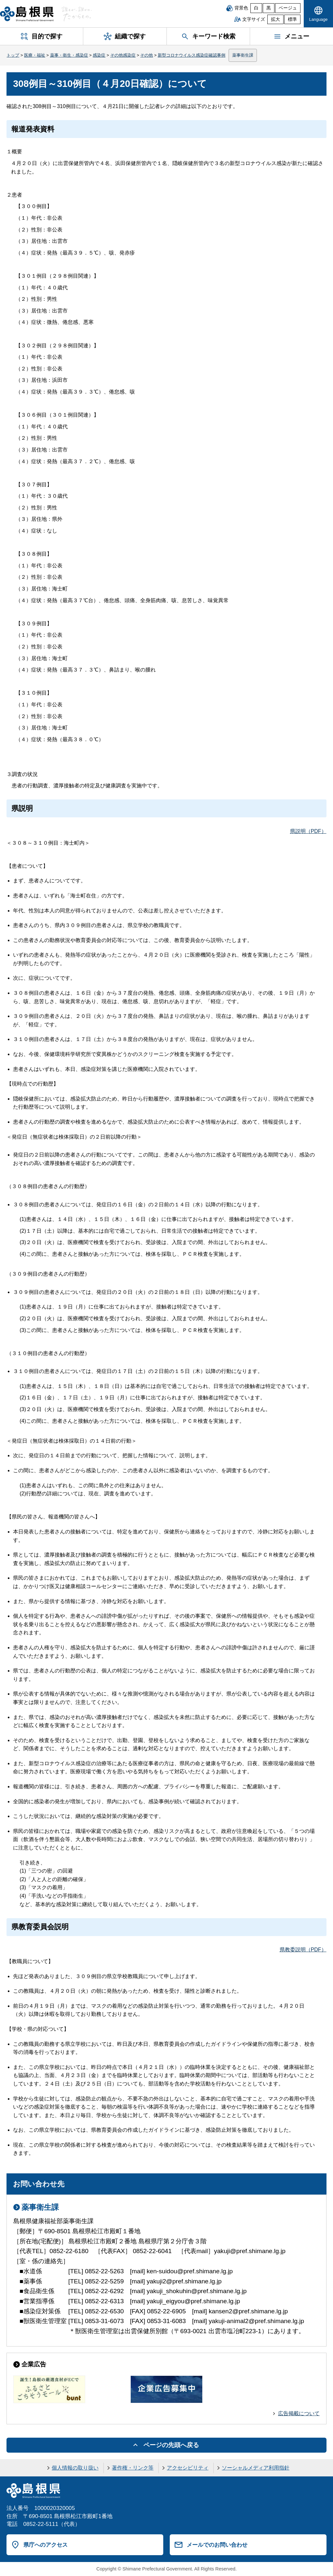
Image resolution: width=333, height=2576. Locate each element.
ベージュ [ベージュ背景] (288, 8)
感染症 (99, 55)
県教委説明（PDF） (303, 1949)
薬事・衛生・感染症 (69, 55)
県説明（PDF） (308, 831)
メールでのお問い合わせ (217, 2544)
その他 (146, 55)
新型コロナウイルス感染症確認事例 (191, 55)
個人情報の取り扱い (75, 2468)
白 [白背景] (256, 8)
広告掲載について (299, 2413)
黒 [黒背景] (268, 8)
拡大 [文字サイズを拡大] (275, 19)
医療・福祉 (34, 55)
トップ (13, 55)
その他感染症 (123, 55)
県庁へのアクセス (45, 2544)
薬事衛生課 (242, 55)
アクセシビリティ (187, 2468)
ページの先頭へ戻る (171, 2445)
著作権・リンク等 (132, 2468)
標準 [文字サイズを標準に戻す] (292, 19)
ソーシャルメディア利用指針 (255, 2468)
